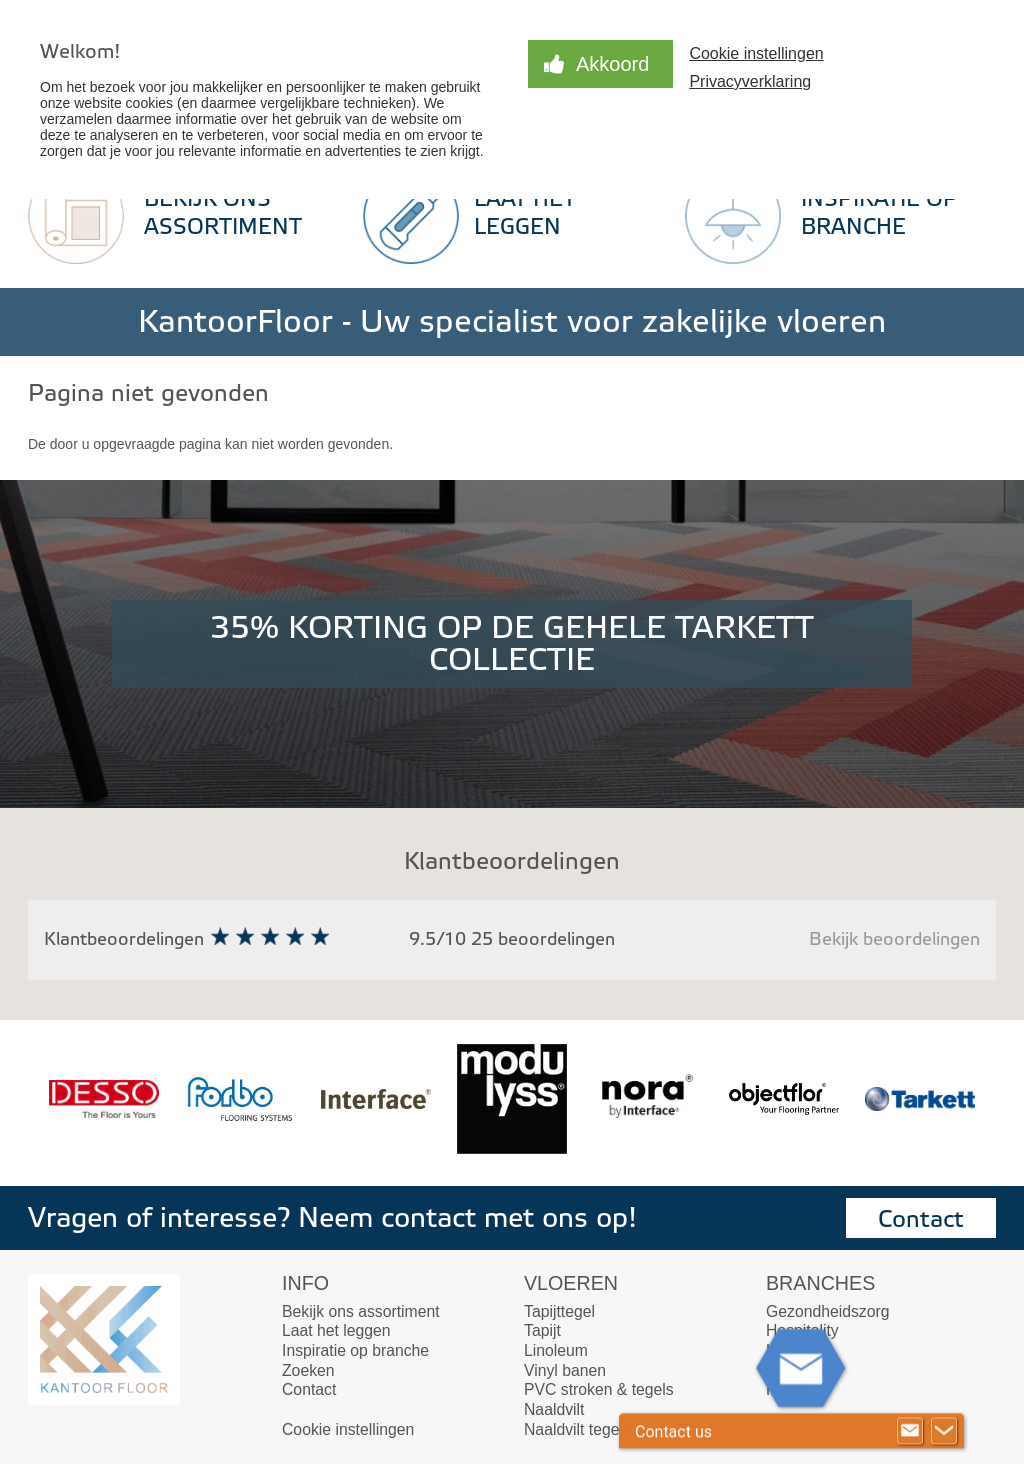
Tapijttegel (559, 1311)
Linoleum (556, 1350)
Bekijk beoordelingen (894, 939)
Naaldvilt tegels (577, 1429)
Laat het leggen (336, 1330)
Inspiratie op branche (355, 1350)
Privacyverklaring (750, 81)
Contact (921, 1219)
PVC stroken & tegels (599, 1389)
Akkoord (612, 64)
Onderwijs (801, 1370)
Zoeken (308, 1370)
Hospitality (802, 1330)
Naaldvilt (554, 1409)
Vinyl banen (565, 1370)
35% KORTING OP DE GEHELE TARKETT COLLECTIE (512, 644)
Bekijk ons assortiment (361, 1311)
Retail (786, 1389)
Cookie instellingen (756, 53)
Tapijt (542, 1330)
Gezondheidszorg (827, 1311)
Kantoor (793, 1350)
